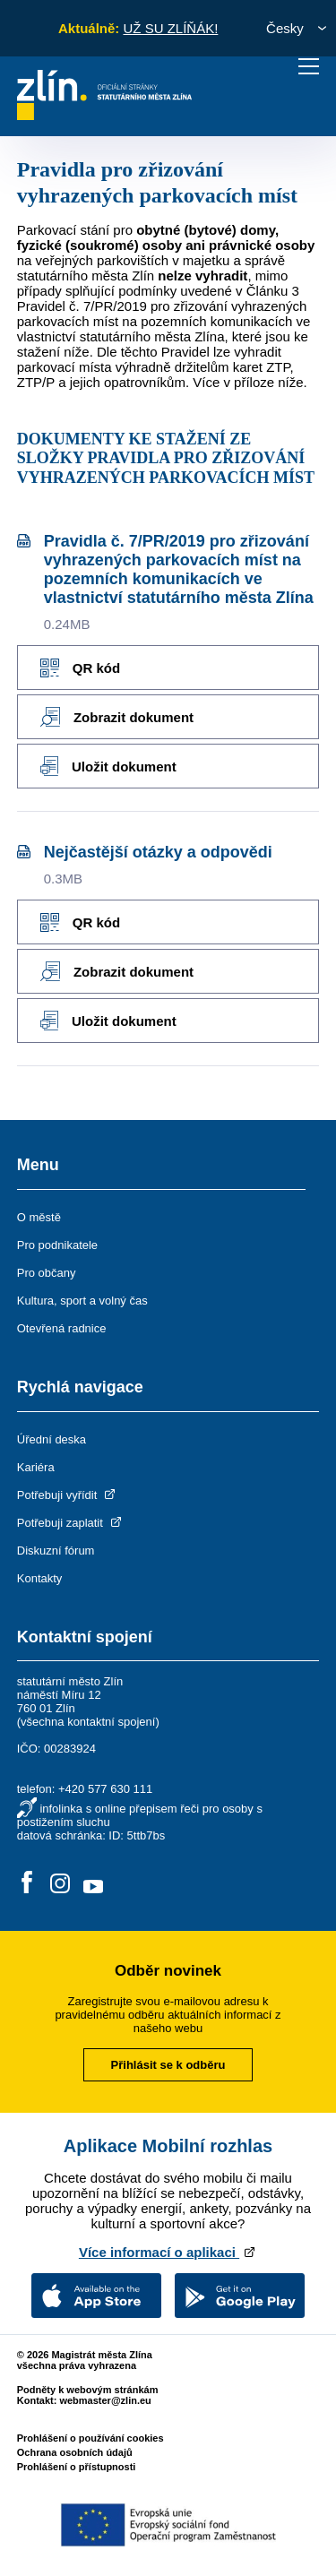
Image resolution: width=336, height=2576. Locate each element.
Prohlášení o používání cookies (90, 2438)
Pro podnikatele (57, 1245)
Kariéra (36, 1467)
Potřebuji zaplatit (71, 1522)
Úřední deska (51, 1439)
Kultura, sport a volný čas (82, 1300)
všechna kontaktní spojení (88, 1721)
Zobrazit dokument (117, 717)
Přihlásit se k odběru (168, 2065)
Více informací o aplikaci (168, 2252)
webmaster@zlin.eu (105, 2400)
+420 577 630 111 (105, 1789)
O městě (39, 1217)
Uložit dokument (108, 766)
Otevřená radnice (62, 1328)
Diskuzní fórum (56, 1550)
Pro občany (46, 1272)
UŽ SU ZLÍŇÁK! (170, 28)
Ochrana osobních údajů (75, 2452)
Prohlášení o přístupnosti (76, 2466)
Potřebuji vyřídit (67, 1495)
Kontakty (40, 1578)
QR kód (80, 668)
